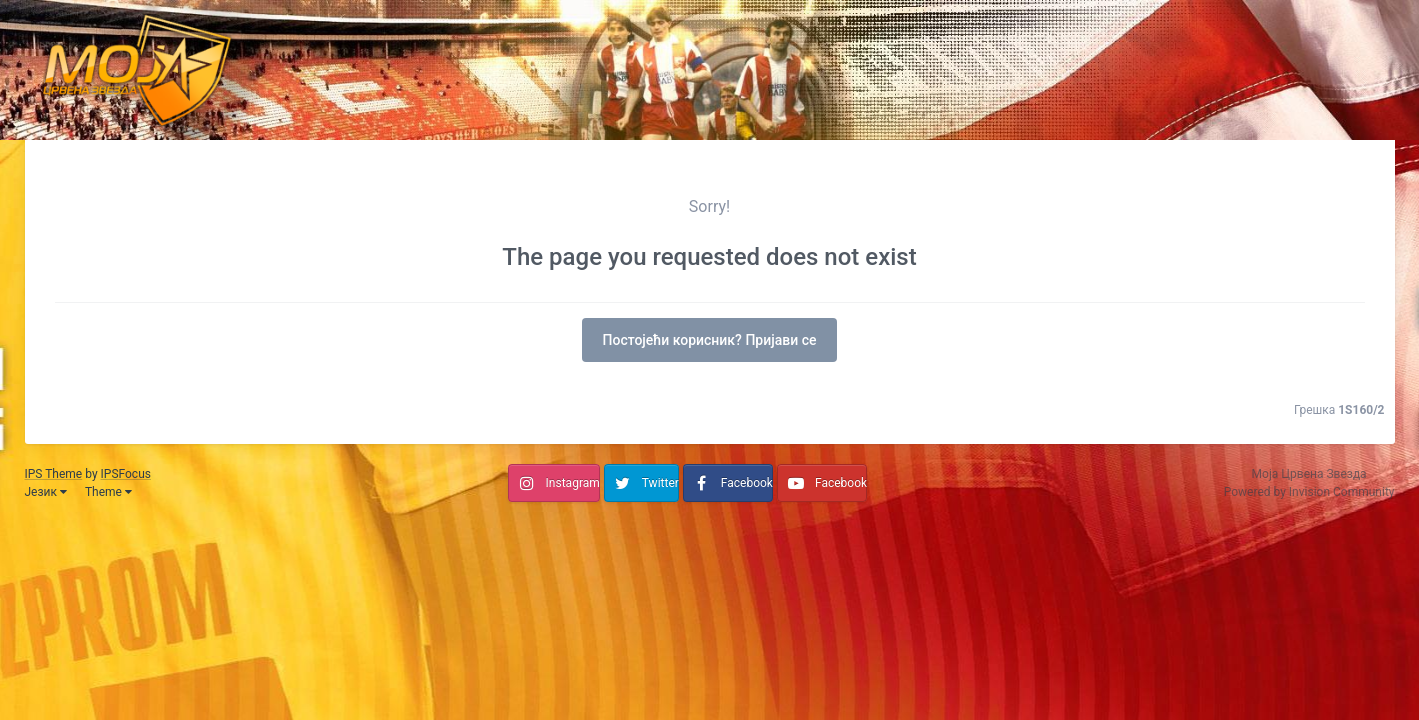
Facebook (747, 483)
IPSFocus (126, 474)
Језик (46, 492)
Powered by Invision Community (1309, 492)
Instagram (573, 483)
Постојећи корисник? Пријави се (710, 340)
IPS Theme (54, 474)
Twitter (660, 483)
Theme (108, 492)
